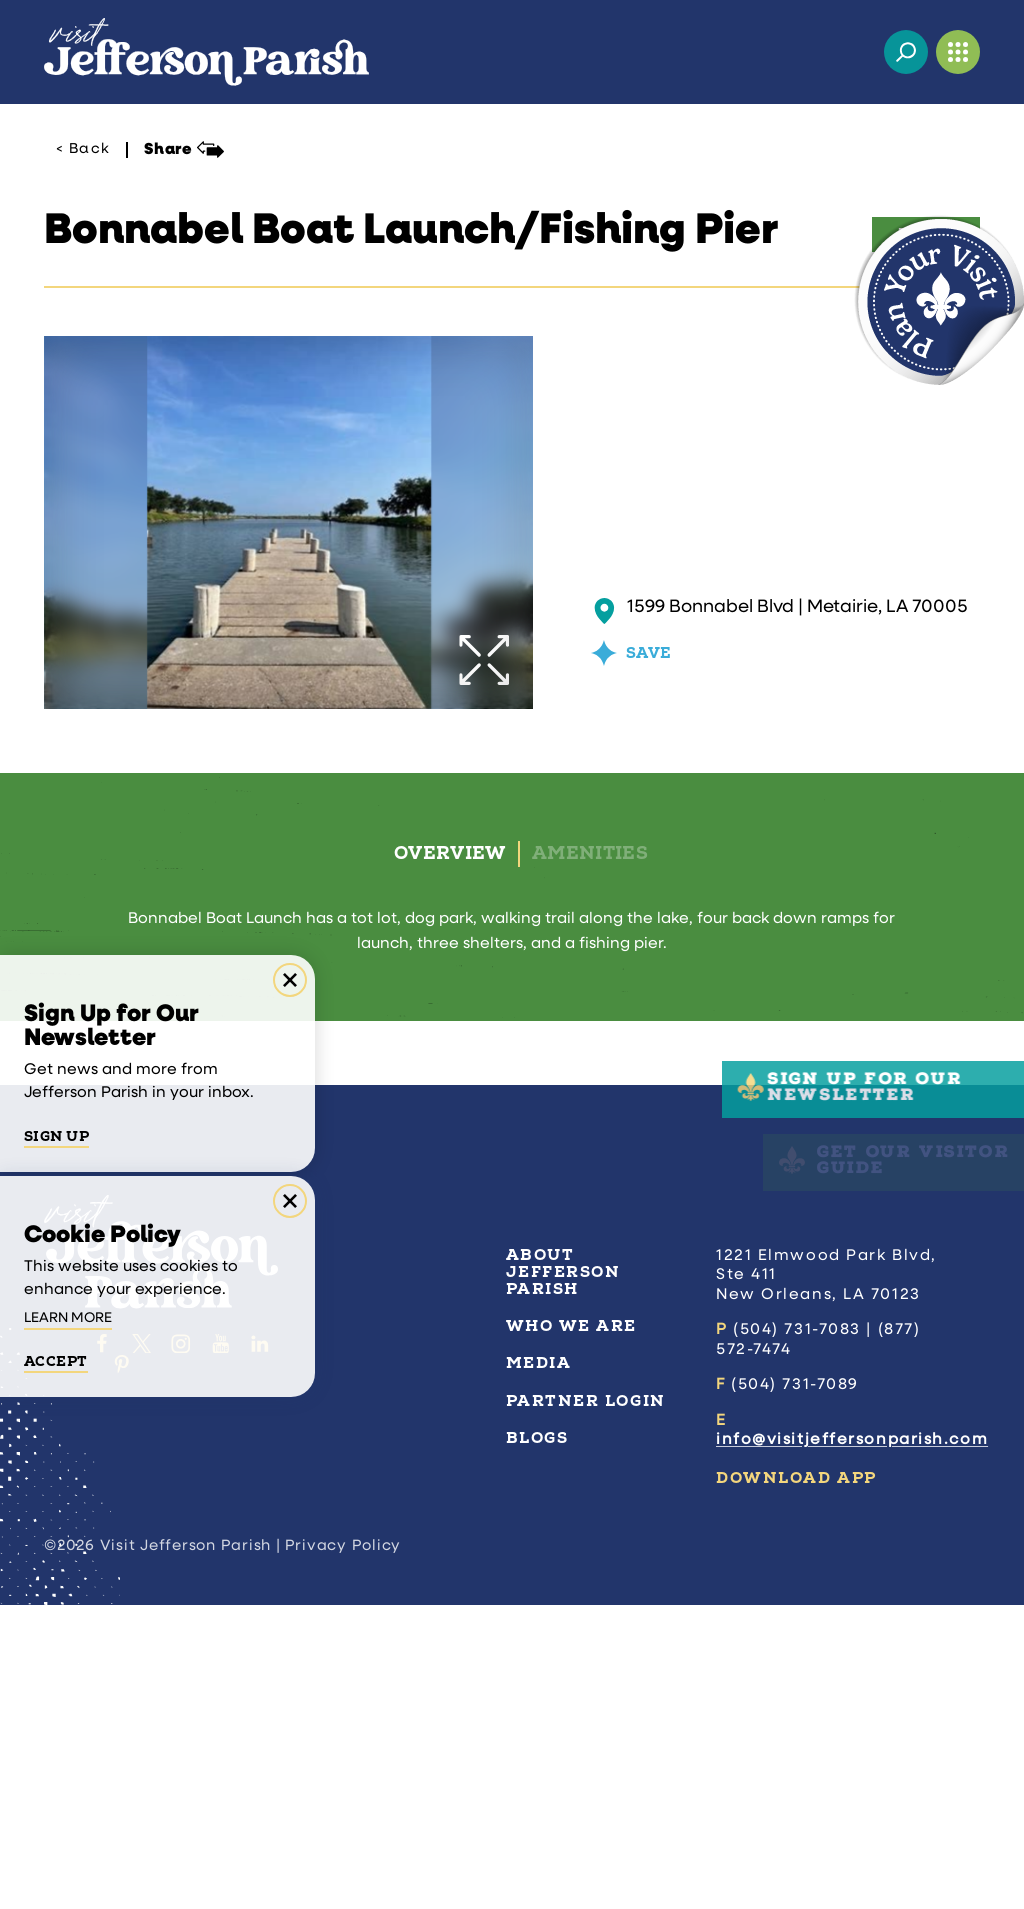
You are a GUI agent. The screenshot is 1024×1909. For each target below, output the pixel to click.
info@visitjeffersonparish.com (852, 1440)
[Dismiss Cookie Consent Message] (290, 1201)
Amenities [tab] (590, 853)
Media (539, 1363)
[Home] (206, 52)
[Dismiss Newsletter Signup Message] (290, 980)
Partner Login (586, 1401)
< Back (83, 150)
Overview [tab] (450, 853)
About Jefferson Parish (563, 1272)
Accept (56, 1362)
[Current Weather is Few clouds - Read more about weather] (854, 52)
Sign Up (56, 1137)
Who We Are (572, 1326)
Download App (796, 1478)
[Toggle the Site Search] (906, 52)
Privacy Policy (343, 1546)
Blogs (537, 1438)
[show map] (604, 611)
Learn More (68, 1318)
